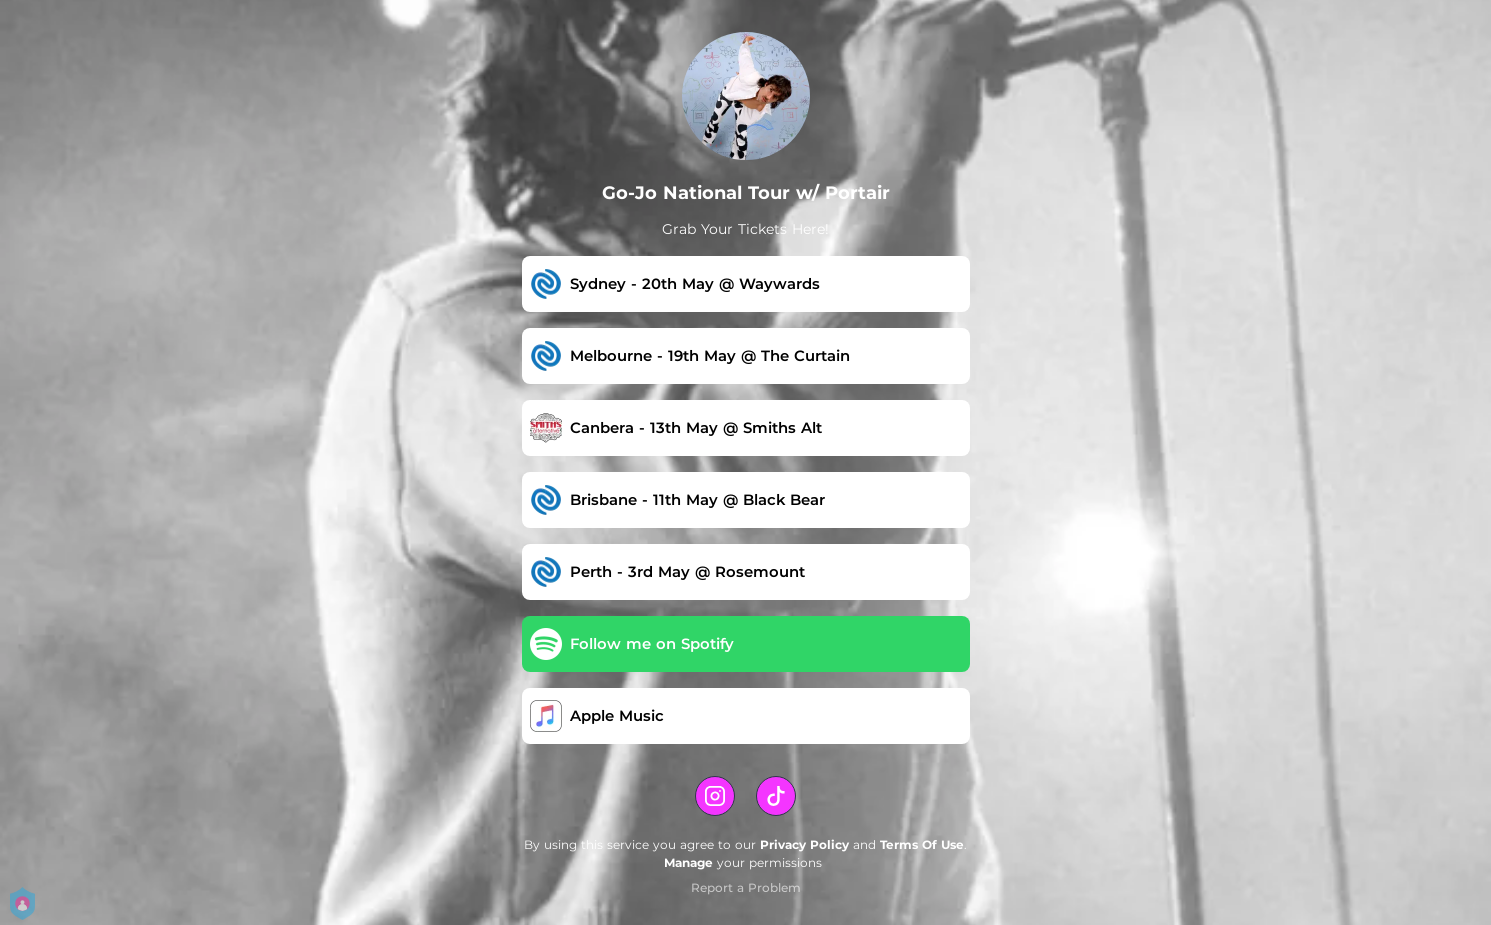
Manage (688, 862)
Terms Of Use (922, 844)
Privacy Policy (804, 844)
